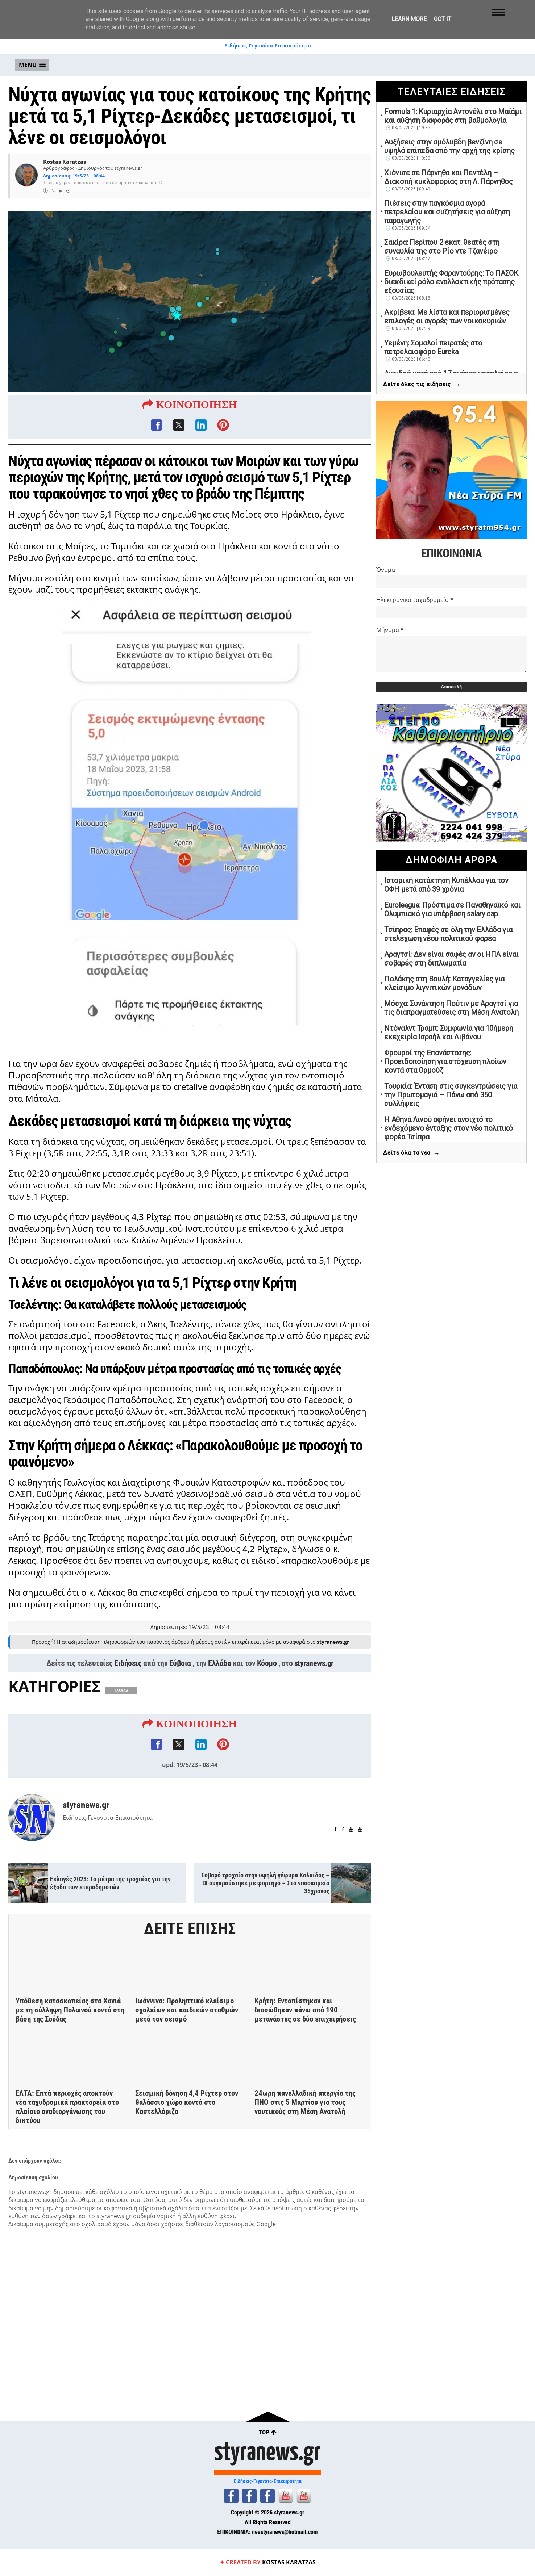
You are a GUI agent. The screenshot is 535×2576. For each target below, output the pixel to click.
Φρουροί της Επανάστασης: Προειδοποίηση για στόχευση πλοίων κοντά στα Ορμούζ (445, 1061)
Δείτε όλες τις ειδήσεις (421, 384)
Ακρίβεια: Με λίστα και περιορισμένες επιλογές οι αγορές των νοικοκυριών (446, 316)
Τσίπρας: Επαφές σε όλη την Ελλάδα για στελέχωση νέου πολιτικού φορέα (448, 934)
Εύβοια (180, 1676)
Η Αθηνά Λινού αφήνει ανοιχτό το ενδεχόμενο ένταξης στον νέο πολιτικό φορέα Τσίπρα (448, 1128)
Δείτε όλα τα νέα (411, 1153)
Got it (442, 19)
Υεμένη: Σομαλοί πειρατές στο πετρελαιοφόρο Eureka (433, 347)
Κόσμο (267, 1676)
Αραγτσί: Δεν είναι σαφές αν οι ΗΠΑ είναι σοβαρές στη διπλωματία (451, 958)
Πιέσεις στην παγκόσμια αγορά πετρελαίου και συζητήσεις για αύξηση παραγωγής (447, 212)
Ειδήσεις (127, 1676)
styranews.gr (313, 1676)
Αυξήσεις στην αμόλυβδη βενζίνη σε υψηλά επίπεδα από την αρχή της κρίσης (449, 146)
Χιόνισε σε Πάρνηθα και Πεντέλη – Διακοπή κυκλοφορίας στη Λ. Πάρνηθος (448, 177)
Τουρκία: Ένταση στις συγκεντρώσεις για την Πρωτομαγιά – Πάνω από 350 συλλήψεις (450, 1095)
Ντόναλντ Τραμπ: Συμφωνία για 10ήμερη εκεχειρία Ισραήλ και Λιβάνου (448, 1032)
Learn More (409, 19)
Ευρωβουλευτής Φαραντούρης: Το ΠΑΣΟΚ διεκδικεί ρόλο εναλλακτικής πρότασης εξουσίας (451, 282)
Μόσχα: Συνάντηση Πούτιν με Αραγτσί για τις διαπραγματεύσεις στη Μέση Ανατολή (451, 1008)
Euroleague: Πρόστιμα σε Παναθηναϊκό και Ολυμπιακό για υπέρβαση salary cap (452, 909)
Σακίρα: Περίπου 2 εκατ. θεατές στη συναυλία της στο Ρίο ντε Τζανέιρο (441, 246)
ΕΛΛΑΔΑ (121, 1704)
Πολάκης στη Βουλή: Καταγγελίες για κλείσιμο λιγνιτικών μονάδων (444, 983)
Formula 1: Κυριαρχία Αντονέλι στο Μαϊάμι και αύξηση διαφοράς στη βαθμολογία (452, 116)
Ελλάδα (219, 1676)
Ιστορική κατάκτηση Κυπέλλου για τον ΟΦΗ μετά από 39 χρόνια (446, 884)
